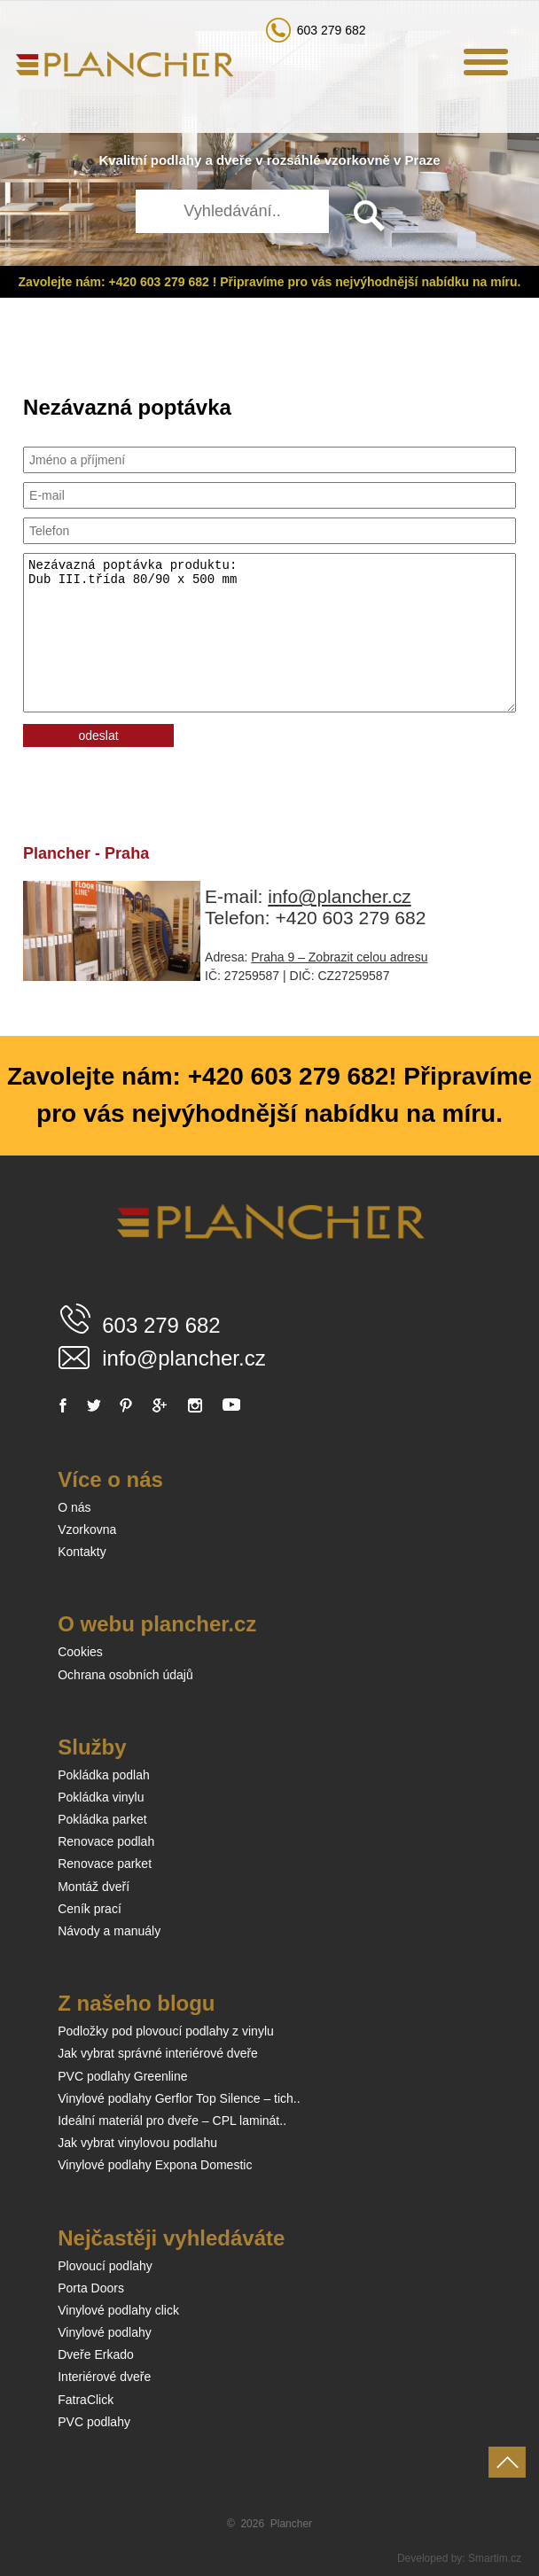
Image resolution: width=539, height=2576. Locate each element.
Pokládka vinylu (101, 1797)
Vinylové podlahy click (118, 2310)
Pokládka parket (102, 1819)
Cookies (80, 1652)
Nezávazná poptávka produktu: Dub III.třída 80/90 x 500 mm (269, 632)
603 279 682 (331, 30)
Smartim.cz (494, 2558)
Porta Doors (91, 2288)
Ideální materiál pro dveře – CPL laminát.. (172, 2120)
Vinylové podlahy (105, 2332)
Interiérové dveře (104, 2377)
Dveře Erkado (96, 2354)
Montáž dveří (93, 1886)
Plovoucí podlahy (105, 2266)
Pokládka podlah (104, 1775)
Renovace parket (105, 1863)
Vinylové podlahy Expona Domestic (155, 2165)
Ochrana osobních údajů (125, 1675)
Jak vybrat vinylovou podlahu (137, 2143)
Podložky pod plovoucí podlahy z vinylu (166, 2031)
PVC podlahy (94, 2422)
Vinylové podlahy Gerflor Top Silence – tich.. (179, 2098)
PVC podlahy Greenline (122, 2076)
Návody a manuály (109, 1931)
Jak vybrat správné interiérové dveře (158, 2053)
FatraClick (85, 2400)
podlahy (176, 159)
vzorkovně (357, 159)
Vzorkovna (87, 1529)
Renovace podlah (106, 1841)
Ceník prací (89, 1909)
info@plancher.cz (339, 896)
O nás (74, 1507)
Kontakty (81, 1552)
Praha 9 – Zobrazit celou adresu (339, 957)
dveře (234, 159)
